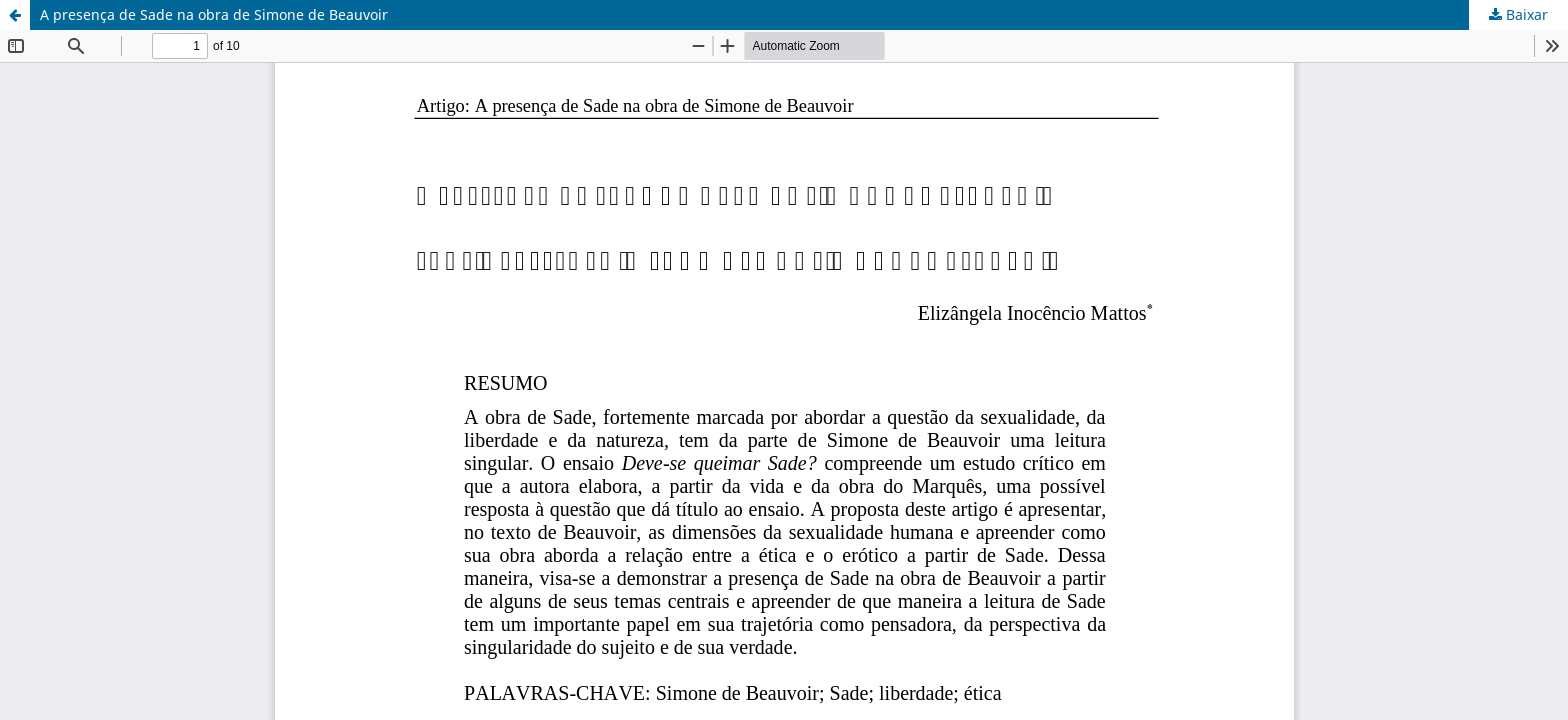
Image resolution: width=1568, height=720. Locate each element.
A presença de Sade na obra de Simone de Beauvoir (214, 14)
